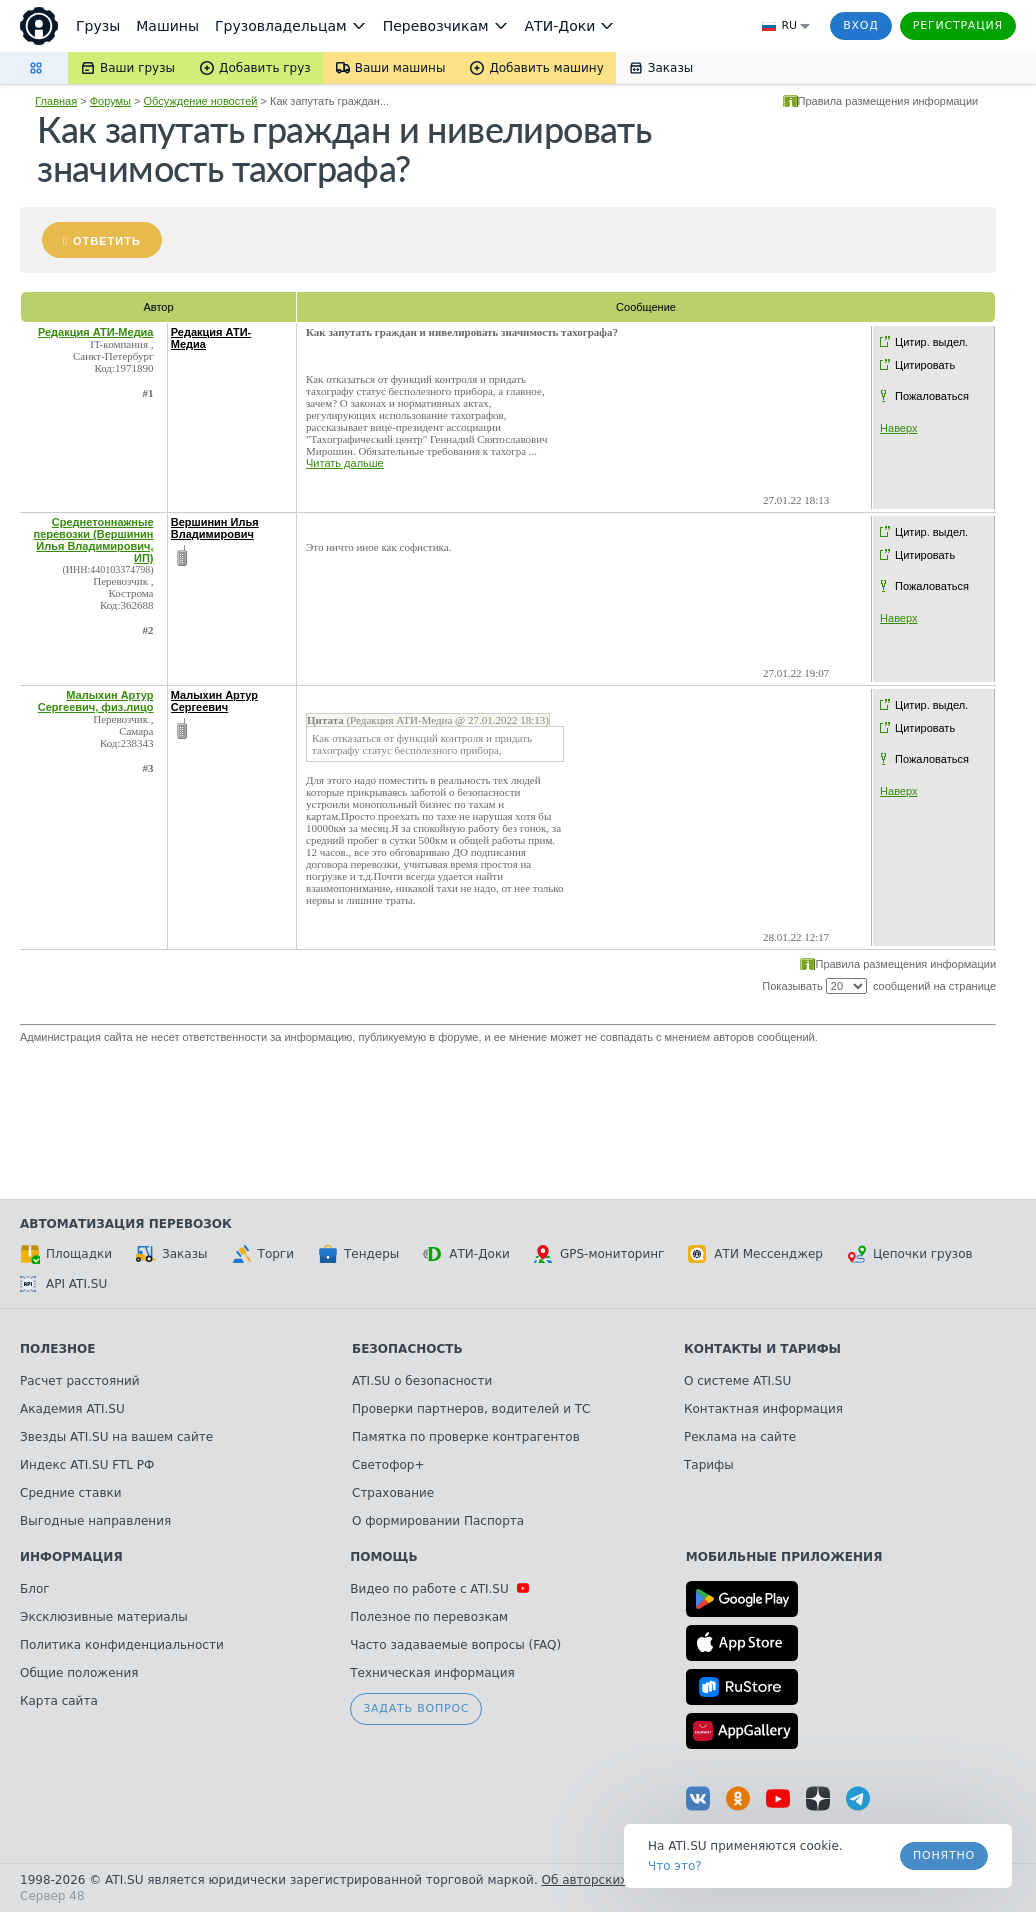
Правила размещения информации (888, 101)
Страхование (393, 1493)
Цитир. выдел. (931, 342)
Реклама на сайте (740, 1437)
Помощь (383, 1557)
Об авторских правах (609, 1880)
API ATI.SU (63, 1284)
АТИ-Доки (466, 1254)
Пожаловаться (932, 396)
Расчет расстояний (80, 1381)
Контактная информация (763, 1409)
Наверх (898, 428)
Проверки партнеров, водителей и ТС (471, 1409)
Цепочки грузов (910, 1254)
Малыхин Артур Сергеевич (214, 701)
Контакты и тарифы (762, 1349)
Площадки (66, 1254)
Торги (263, 1254)
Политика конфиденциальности (122, 1645)
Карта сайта (59, 1701)
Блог (35, 1589)
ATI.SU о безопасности (422, 1381)
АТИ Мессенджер (755, 1254)
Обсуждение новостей (201, 101)
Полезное (57, 1349)
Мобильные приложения (784, 1557)
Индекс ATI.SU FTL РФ (87, 1465)
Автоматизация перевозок (126, 1224)
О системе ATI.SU (737, 1381)
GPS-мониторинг (599, 1254)
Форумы (110, 101)
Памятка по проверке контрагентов (466, 1437)
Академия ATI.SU (72, 1409)
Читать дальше (345, 463)
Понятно (944, 1855)
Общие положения (79, 1673)
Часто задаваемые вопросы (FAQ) (455, 1645)
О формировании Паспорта (438, 1521)
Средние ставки (71, 1493)
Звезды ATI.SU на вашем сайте (116, 1437)
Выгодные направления (95, 1521)
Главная (56, 101)
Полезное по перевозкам (429, 1617)
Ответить (107, 241)
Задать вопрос (416, 1708)
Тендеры (358, 1254)
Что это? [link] (675, 1866)
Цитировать (925, 365)
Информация (71, 1557)
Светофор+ (388, 1465)
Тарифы (709, 1465)
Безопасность (407, 1349)
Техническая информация (432, 1673)
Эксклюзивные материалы (104, 1617)
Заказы (172, 1254)
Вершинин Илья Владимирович (215, 528)
